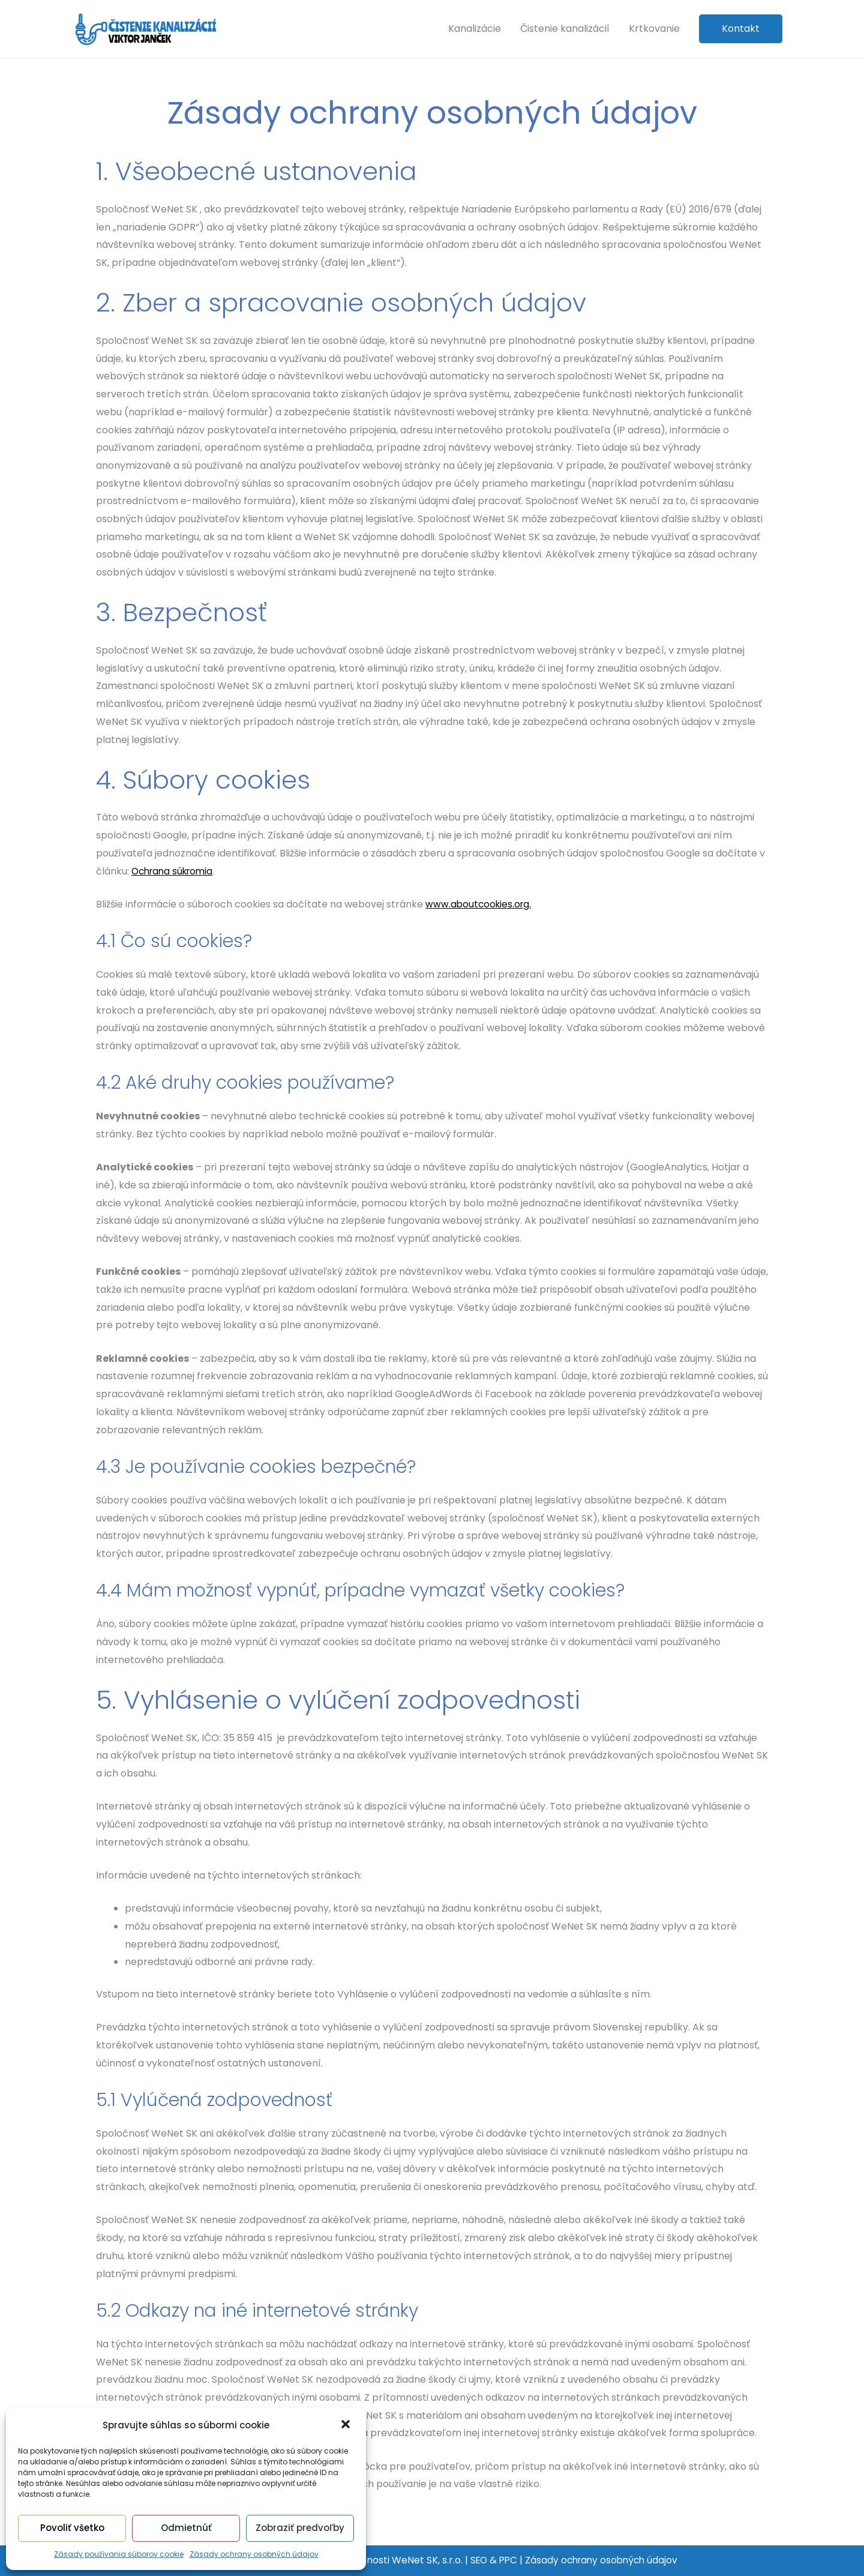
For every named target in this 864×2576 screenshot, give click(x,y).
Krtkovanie (654, 28)
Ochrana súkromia (175, 871)
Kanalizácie (474, 28)
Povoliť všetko (72, 2527)
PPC (506, 2560)
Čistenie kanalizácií (565, 28)
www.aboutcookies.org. (480, 904)
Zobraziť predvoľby (300, 2527)
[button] (347, 2425)
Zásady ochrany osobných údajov (254, 2554)
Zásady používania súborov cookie (119, 2554)
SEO (475, 2560)
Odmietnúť (186, 2527)
